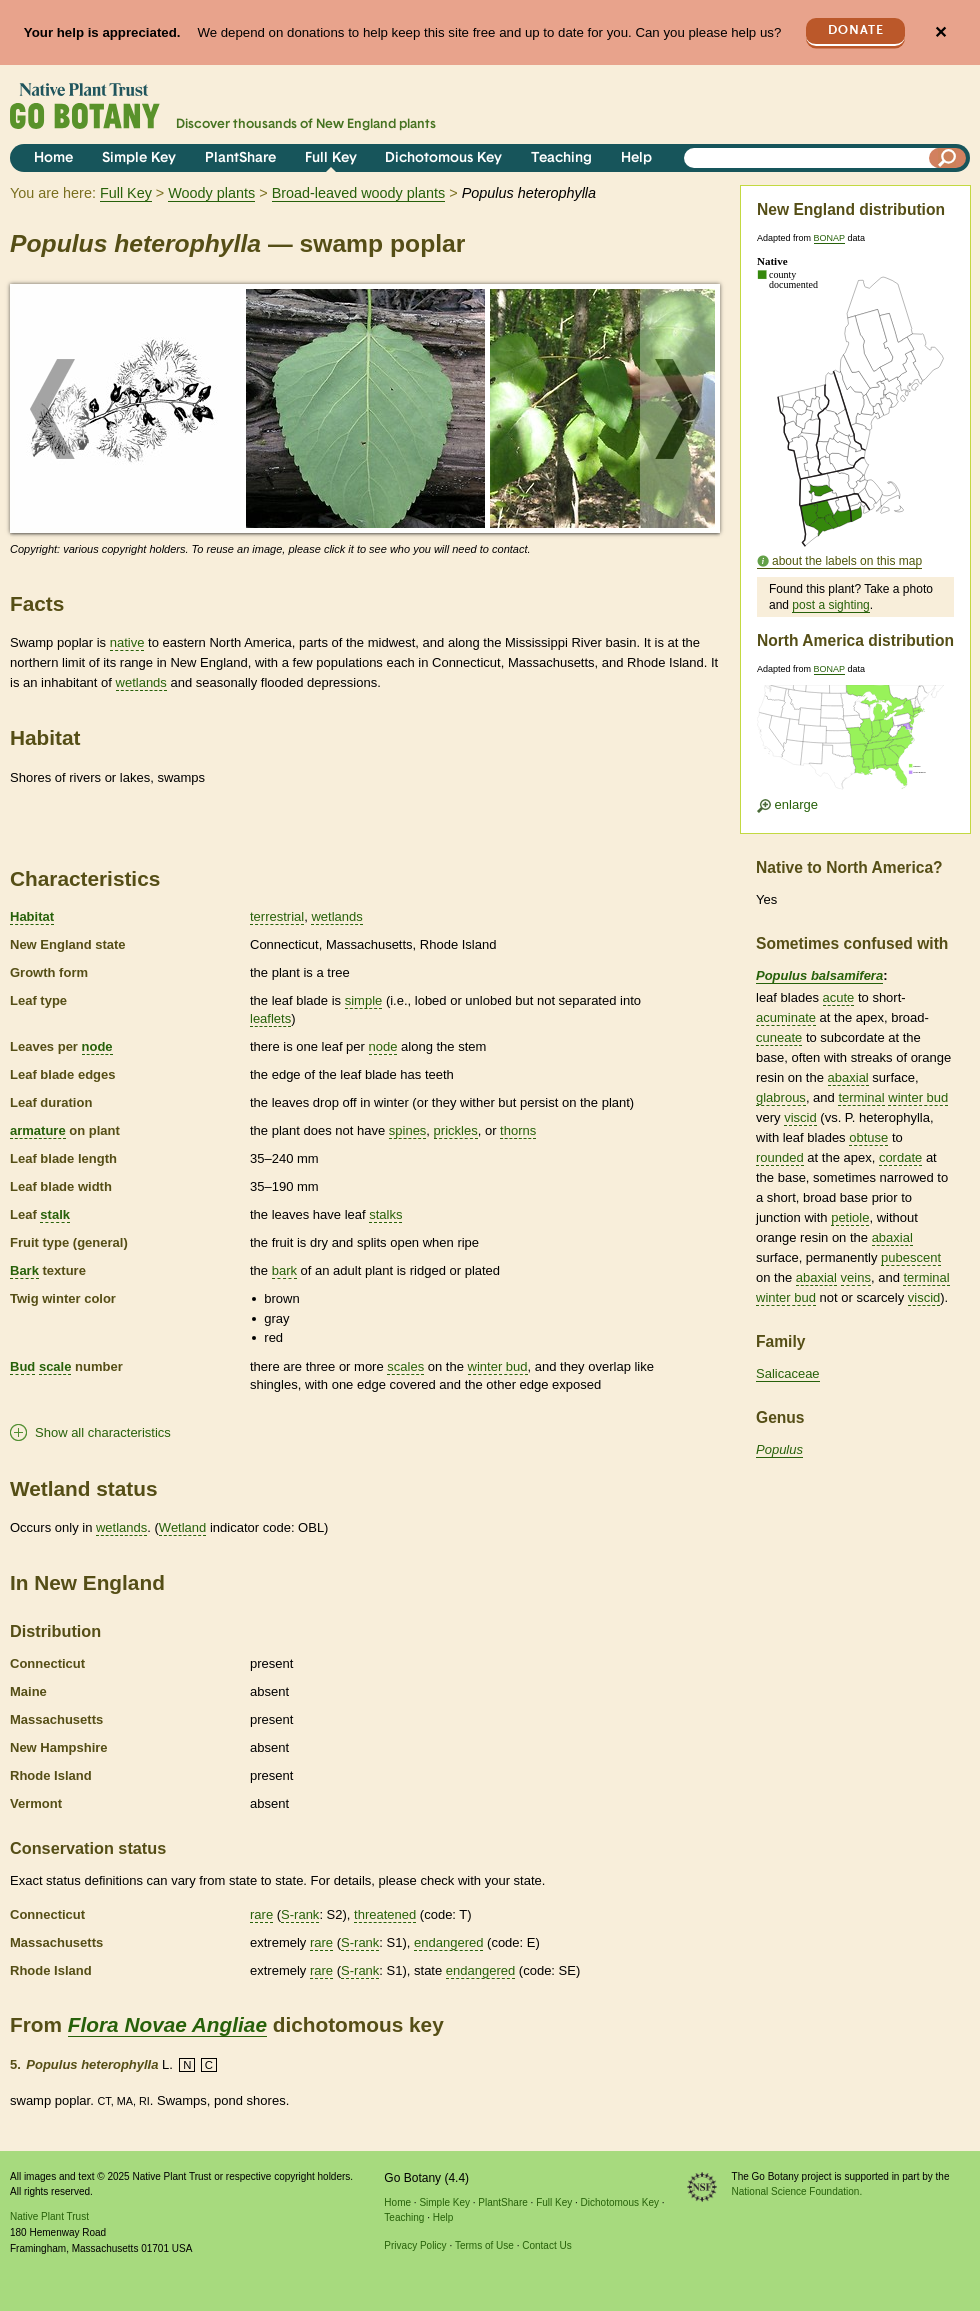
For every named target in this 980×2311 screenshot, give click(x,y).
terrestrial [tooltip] (277, 916)
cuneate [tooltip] (779, 1037)
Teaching (561, 158)
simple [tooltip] (364, 1000)
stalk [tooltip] (55, 1214)
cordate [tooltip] (900, 1157)
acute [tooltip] (839, 997)
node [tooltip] (97, 1046)
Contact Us (546, 2245)
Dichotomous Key (443, 158)
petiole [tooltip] (850, 1217)
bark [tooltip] (284, 1270)
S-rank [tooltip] (300, 1914)
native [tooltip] (127, 642)
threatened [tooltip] (385, 1914)
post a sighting (830, 605)
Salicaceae (788, 1373)
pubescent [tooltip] (911, 1257)
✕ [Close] (940, 32)
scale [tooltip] (55, 1366)
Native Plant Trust (49, 2216)
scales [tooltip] (405, 1366)
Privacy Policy (415, 2245)
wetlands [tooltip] (141, 682)
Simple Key (139, 158)
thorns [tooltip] (518, 1130)
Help (636, 158)
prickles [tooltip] (456, 1130)
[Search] (948, 158)
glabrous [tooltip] (781, 1097)
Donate (856, 30)
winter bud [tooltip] (498, 1366)
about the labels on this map (847, 561)
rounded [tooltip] (780, 1157)
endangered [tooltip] (448, 1942)
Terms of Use (484, 2245)
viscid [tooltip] (800, 1117)
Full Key (331, 158)
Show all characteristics (103, 1432)
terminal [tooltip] (861, 1097)
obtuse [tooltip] (868, 1137)
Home (53, 158)
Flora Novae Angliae (167, 2024)
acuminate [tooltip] (786, 1017)
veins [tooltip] (856, 1277)
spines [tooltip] (408, 1130)
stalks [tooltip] (385, 1214)
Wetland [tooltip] (182, 1527)
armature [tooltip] (38, 1130)
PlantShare (240, 158)
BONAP (829, 238)
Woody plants (211, 193)
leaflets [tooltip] (270, 1018)
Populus (779, 1449)
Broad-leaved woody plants (359, 193)
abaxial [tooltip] (848, 1077)
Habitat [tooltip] (32, 916)
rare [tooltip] (261, 1914)
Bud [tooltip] (22, 1366)
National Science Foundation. (797, 2191)
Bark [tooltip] (24, 1270)
